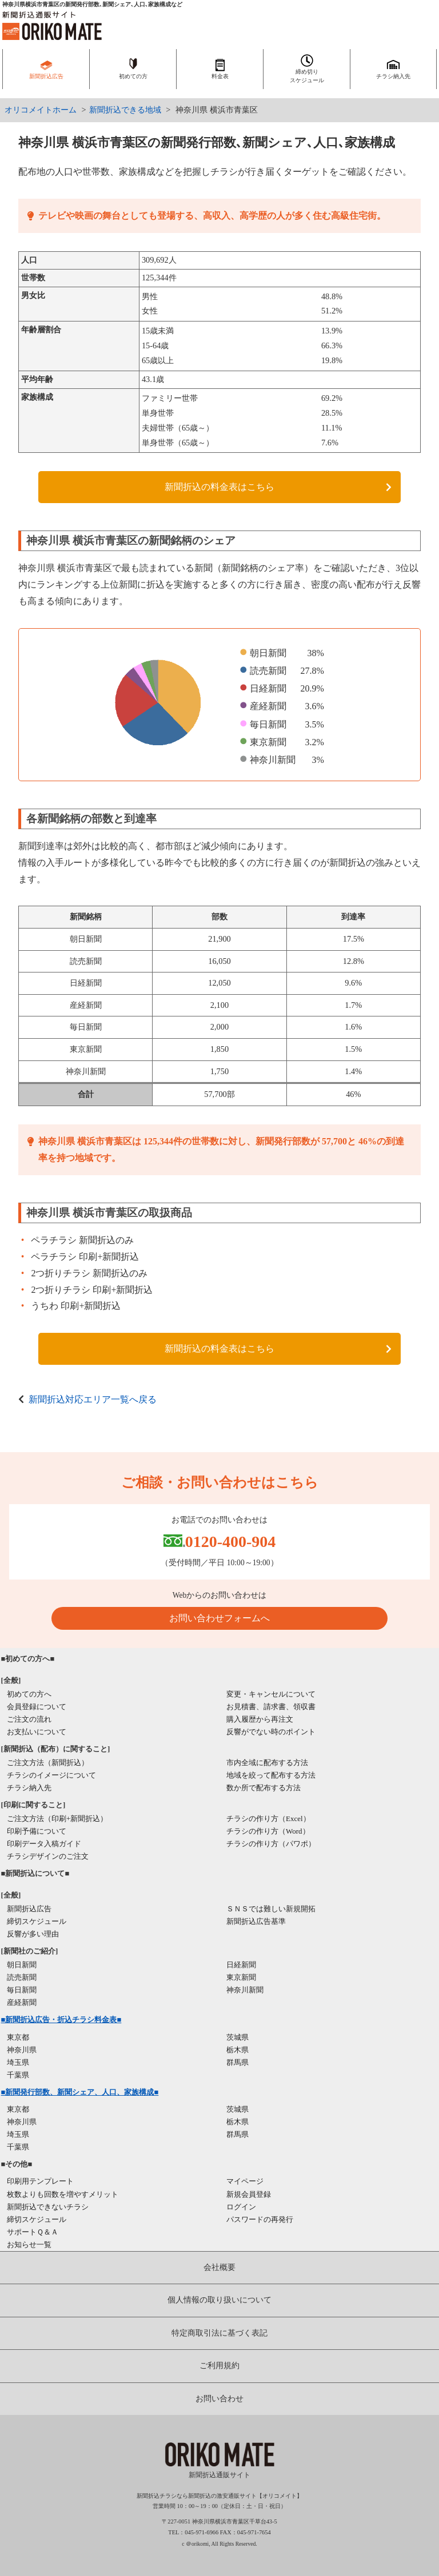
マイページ (245, 2181)
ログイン (241, 2207)
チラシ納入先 (29, 1787)
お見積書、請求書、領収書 (271, 1706)
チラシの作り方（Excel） (268, 1818)
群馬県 (237, 2062)
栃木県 (237, 2049)
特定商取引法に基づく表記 (219, 2333)
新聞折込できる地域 (125, 109)
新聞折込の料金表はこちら (219, 487)
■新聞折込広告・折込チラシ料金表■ (61, 2019)
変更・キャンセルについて (271, 1694)
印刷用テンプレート (40, 2181)
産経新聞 (22, 2002)
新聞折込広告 (29, 1908)
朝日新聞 (22, 1964)
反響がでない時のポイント (271, 1731)
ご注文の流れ (29, 1719)
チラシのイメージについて (51, 1775)
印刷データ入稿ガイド (44, 1843)
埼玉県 (18, 2062)
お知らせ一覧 (29, 2244)
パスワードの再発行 (259, 2219)
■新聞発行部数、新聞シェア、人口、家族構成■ (80, 2092)
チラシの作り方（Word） (268, 1831)
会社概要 (219, 2267)
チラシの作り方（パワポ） (271, 1843)
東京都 (18, 2037)
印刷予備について (36, 1831)
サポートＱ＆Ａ (32, 2232)
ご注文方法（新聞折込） (48, 1762)
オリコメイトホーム (41, 109)
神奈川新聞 (245, 1990)
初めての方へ (29, 1694)
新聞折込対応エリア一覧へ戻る (93, 1399)
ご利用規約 (219, 2365)
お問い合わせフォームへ (219, 1618)
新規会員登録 (248, 2194)
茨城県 (237, 2037)
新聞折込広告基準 (256, 1921)
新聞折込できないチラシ (48, 2207)
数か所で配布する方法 (263, 1787)
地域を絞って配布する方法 (271, 1775)
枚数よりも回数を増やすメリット (62, 2194)
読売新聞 (22, 1977)
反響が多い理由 (33, 1934)
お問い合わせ (219, 2398)
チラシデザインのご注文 (48, 1856)
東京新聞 (241, 1977)
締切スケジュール (36, 1921)
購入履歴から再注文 (259, 1719)
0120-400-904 (230, 1541)
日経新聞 (241, 1964)
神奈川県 (22, 2049)
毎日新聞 (22, 1990)
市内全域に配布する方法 (267, 1762)
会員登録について (36, 1706)
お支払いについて (36, 1731)
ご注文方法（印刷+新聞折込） (57, 1818)
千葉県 (18, 2075)
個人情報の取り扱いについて (219, 2300)
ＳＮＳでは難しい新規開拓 (271, 1908)
